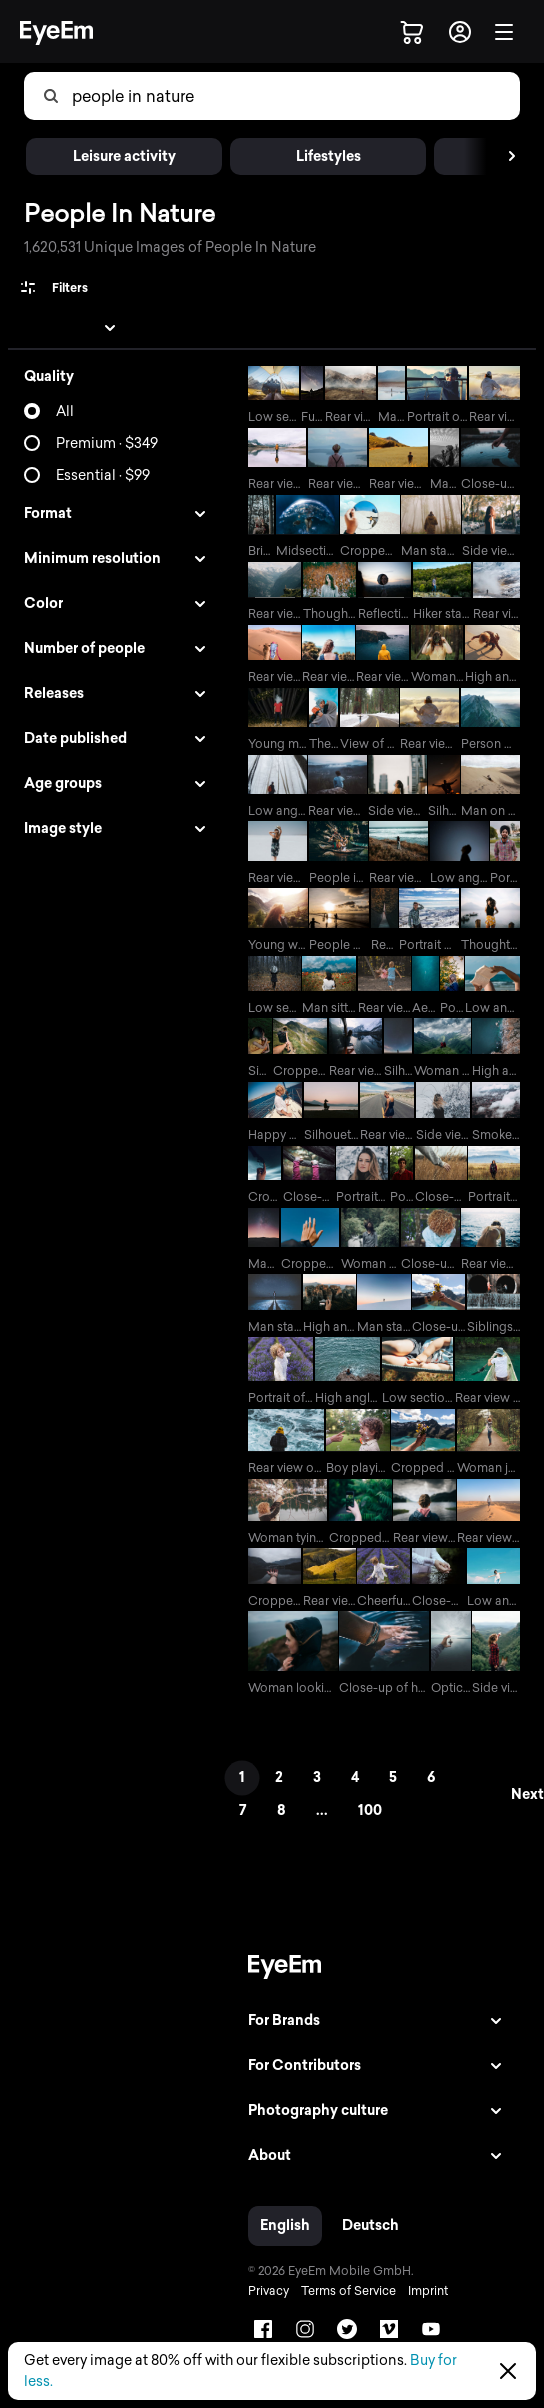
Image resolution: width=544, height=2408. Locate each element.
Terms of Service (348, 2291)
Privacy (268, 2291)
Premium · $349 (107, 443)
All (65, 411)
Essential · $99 (103, 475)
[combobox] (171, 96)
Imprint (428, 2291)
